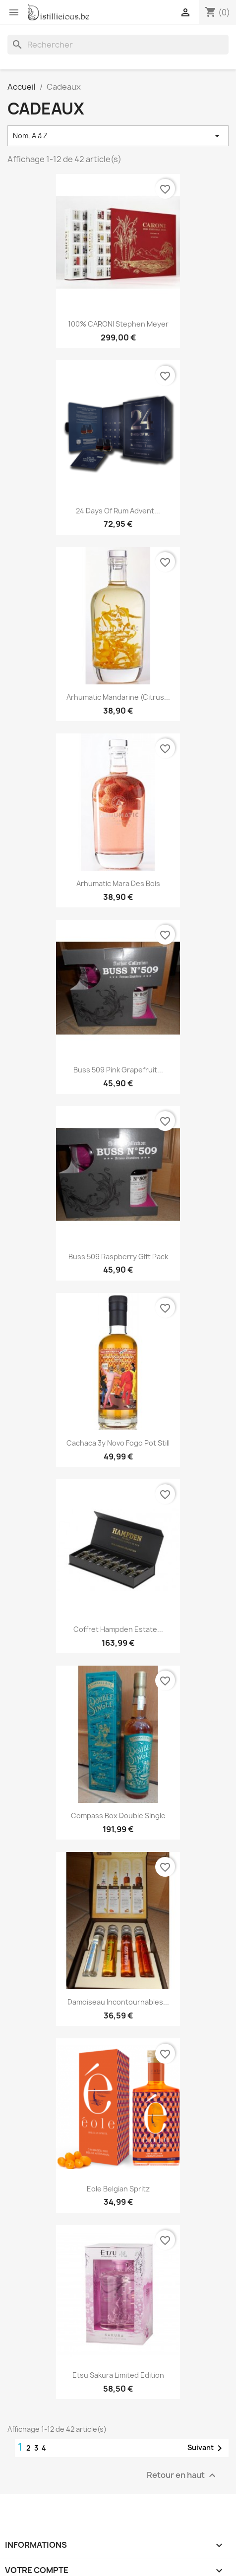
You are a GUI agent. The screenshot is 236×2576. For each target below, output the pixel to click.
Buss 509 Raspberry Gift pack (118, 1256)
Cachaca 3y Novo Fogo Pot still (118, 1443)
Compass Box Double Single (118, 1815)
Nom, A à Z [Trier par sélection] (118, 136)
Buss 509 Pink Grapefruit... (118, 1069)
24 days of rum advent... (118, 510)
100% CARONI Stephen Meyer (118, 324)
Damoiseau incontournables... (118, 2002)
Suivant (206, 2448)
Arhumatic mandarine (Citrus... (118, 697)
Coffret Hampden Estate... (118, 1629)
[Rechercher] (118, 45)
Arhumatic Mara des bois (118, 883)
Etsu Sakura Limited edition (118, 2375)
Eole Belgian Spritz (118, 2188)
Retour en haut (182, 2475)
